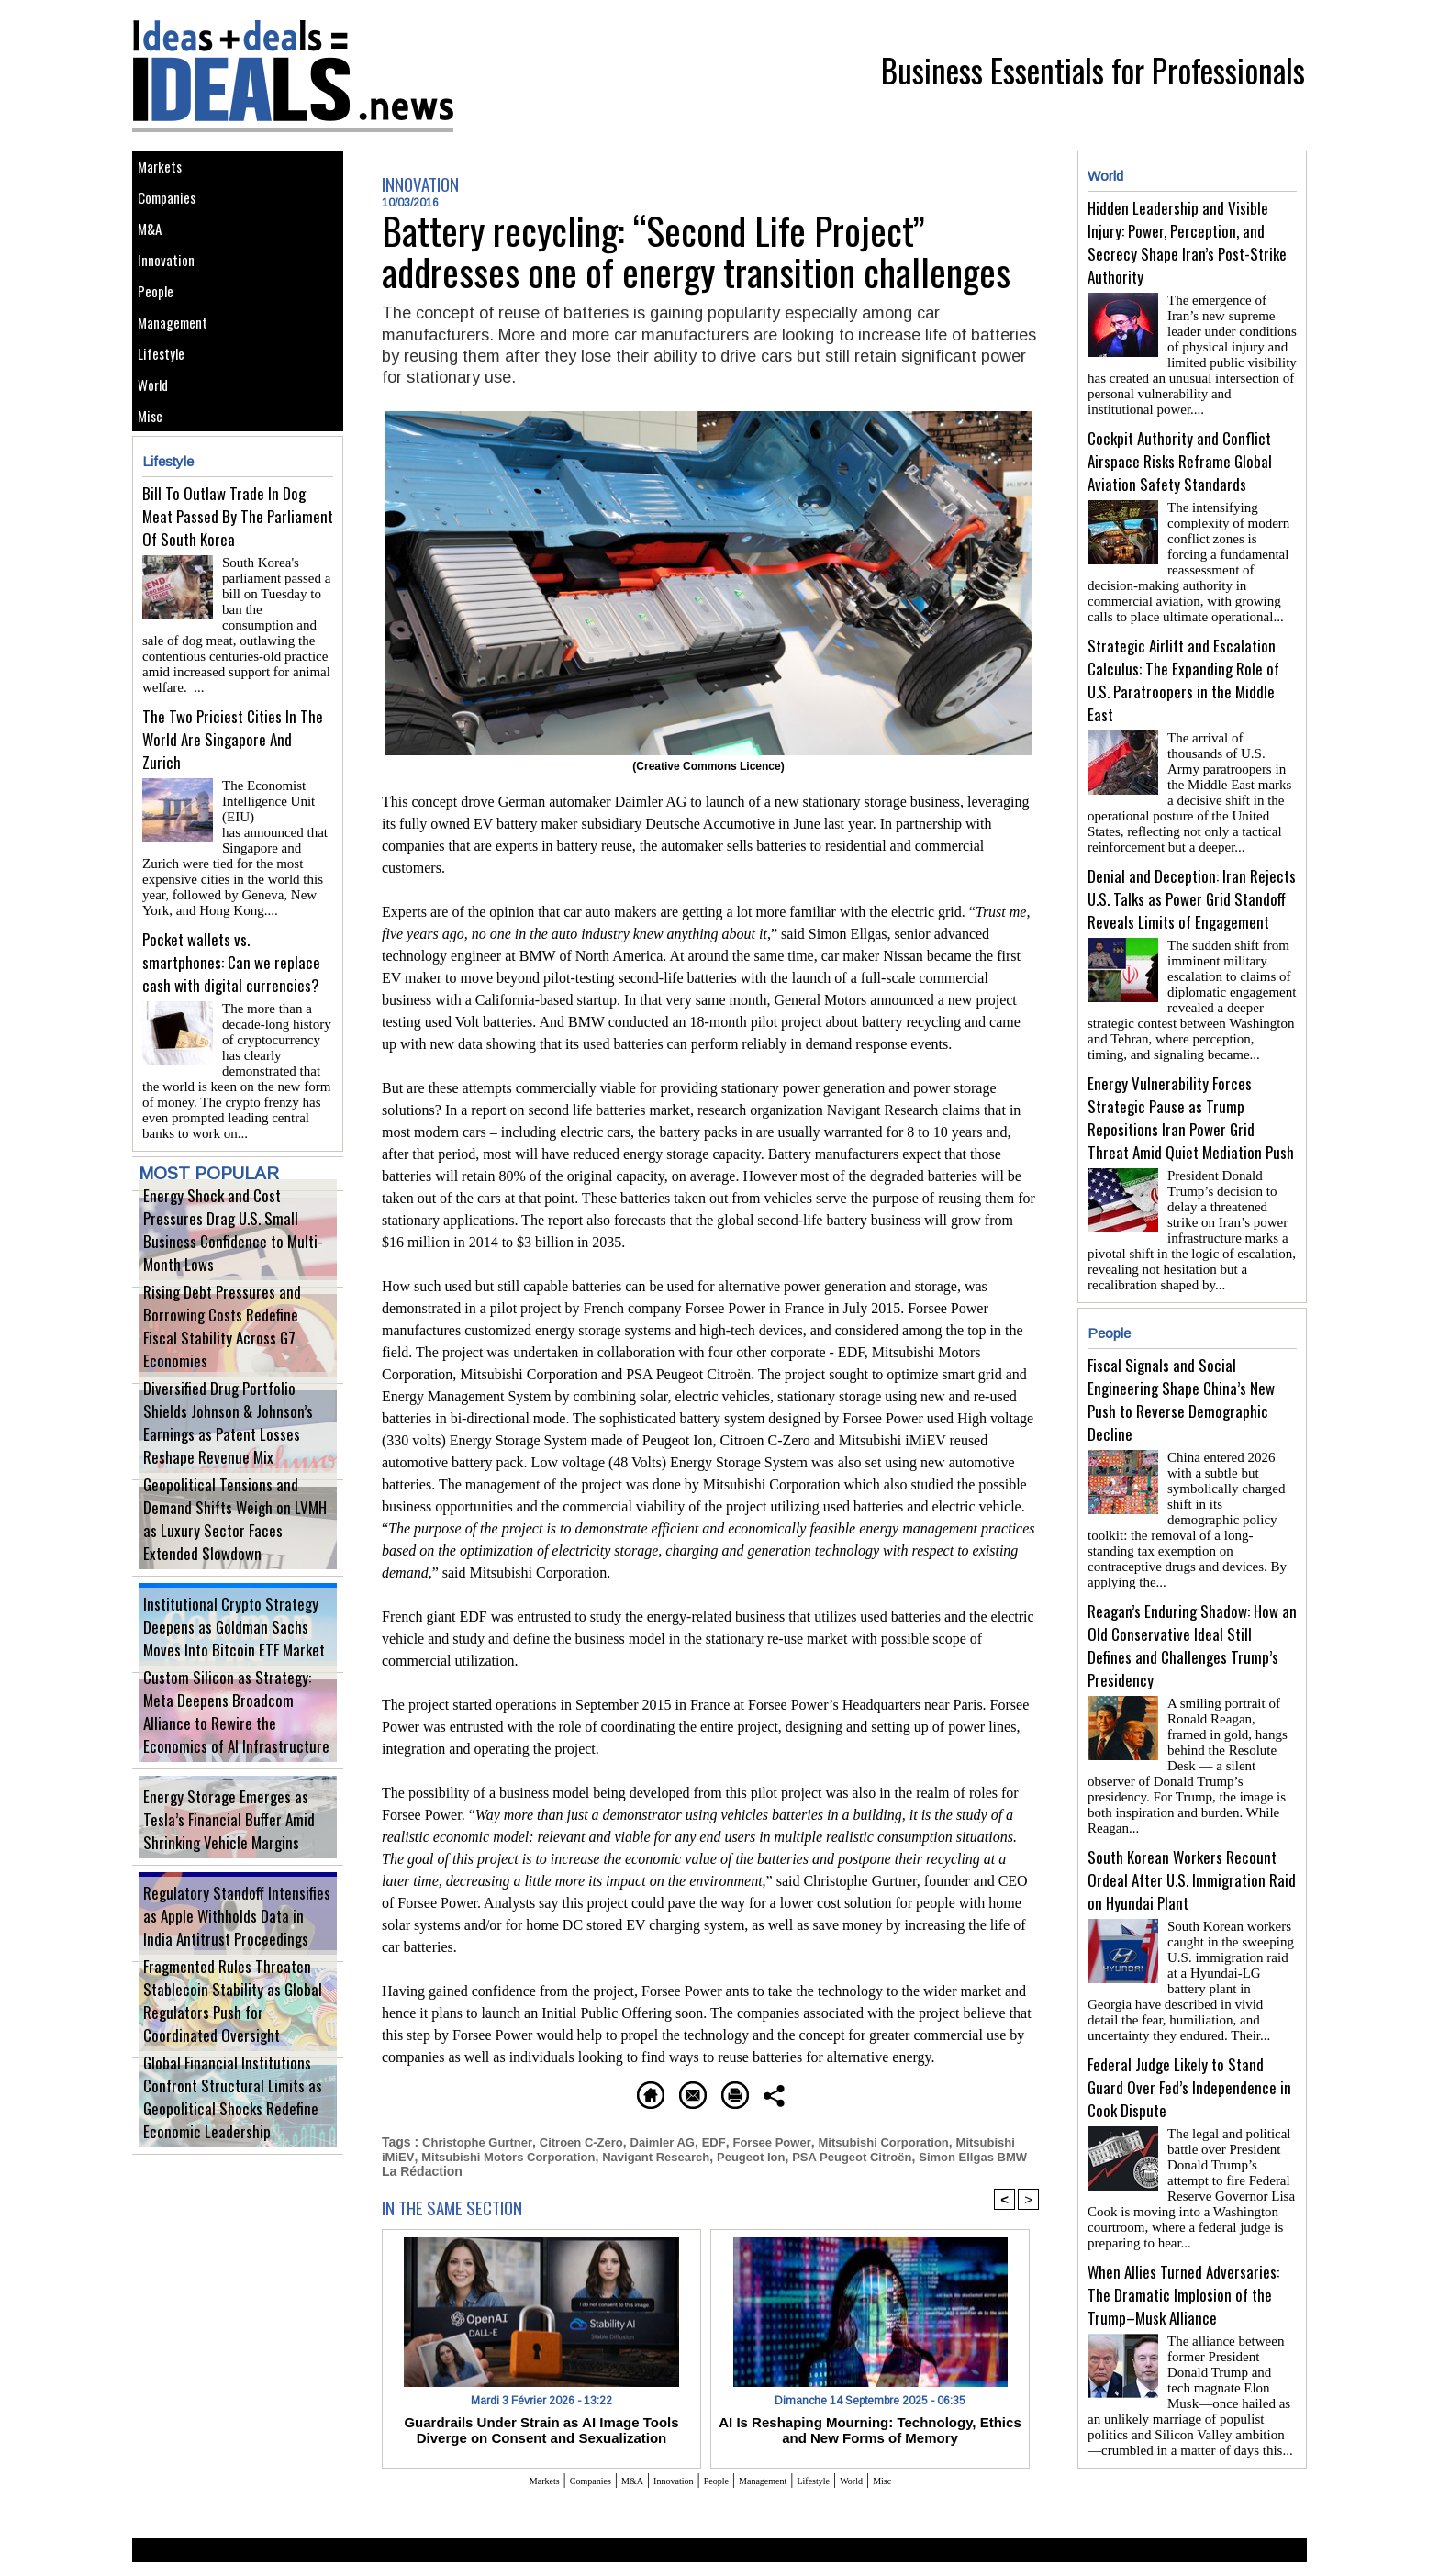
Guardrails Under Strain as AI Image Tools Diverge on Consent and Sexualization (542, 2441)
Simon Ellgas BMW (440, 2169)
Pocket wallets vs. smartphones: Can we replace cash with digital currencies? (231, 1007)
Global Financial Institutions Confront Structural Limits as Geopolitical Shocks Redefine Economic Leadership (234, 2151)
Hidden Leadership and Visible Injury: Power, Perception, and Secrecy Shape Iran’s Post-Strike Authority (1187, 242)
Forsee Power (794, 2140)
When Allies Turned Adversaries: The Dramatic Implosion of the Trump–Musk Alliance (1183, 2197)
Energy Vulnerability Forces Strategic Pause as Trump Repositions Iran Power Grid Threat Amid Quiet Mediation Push (1191, 1088)
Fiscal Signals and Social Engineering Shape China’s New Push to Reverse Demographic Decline (1181, 1363)
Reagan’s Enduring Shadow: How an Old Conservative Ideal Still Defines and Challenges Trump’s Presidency (1192, 1586)
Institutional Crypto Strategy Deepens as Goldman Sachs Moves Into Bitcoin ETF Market (234, 1669)
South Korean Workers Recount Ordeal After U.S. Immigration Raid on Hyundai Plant (1192, 1797)
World (158, 460)
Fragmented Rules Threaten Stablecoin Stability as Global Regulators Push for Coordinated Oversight (236, 2054)
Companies (174, 212)
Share (907, 2092)
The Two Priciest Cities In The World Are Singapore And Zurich (232, 807)
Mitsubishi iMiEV (432, 2154)
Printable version (798, 2092)
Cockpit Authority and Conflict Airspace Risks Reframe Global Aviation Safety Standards (1180, 453)
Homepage (531, 2092)
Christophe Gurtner (481, 2140)
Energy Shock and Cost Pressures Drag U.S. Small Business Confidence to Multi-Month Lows (236, 1283)
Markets (165, 171)
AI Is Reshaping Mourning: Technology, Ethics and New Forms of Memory (870, 2441)
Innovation (173, 295)
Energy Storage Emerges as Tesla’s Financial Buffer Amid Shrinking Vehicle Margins (236, 1861)
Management (180, 377)
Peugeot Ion (843, 2154)
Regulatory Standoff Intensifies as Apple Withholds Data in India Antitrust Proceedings (236, 1958)
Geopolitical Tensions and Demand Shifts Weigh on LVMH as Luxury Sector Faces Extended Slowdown (236, 1572)
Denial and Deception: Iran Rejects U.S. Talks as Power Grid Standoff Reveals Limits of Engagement (1192, 876)
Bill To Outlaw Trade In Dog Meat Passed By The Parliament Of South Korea (237, 607)
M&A (154, 253)
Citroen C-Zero (592, 2140)
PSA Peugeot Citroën (951, 2154)
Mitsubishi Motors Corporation (583, 2154)
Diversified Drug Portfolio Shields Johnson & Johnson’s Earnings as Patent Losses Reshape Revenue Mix (237, 1476)
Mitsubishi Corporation (913, 2140)
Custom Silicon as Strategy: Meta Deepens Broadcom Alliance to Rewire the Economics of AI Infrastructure (233, 1765)
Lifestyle (167, 418)
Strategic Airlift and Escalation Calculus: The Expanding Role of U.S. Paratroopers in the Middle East (1183, 665)
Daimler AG (679, 2140)
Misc (155, 501)
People (161, 336)
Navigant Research (741, 2154)
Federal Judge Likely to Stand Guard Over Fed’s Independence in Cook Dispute (1189, 1997)
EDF (733, 2140)
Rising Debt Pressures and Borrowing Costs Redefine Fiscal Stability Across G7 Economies (234, 1380)
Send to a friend (656, 2092)
